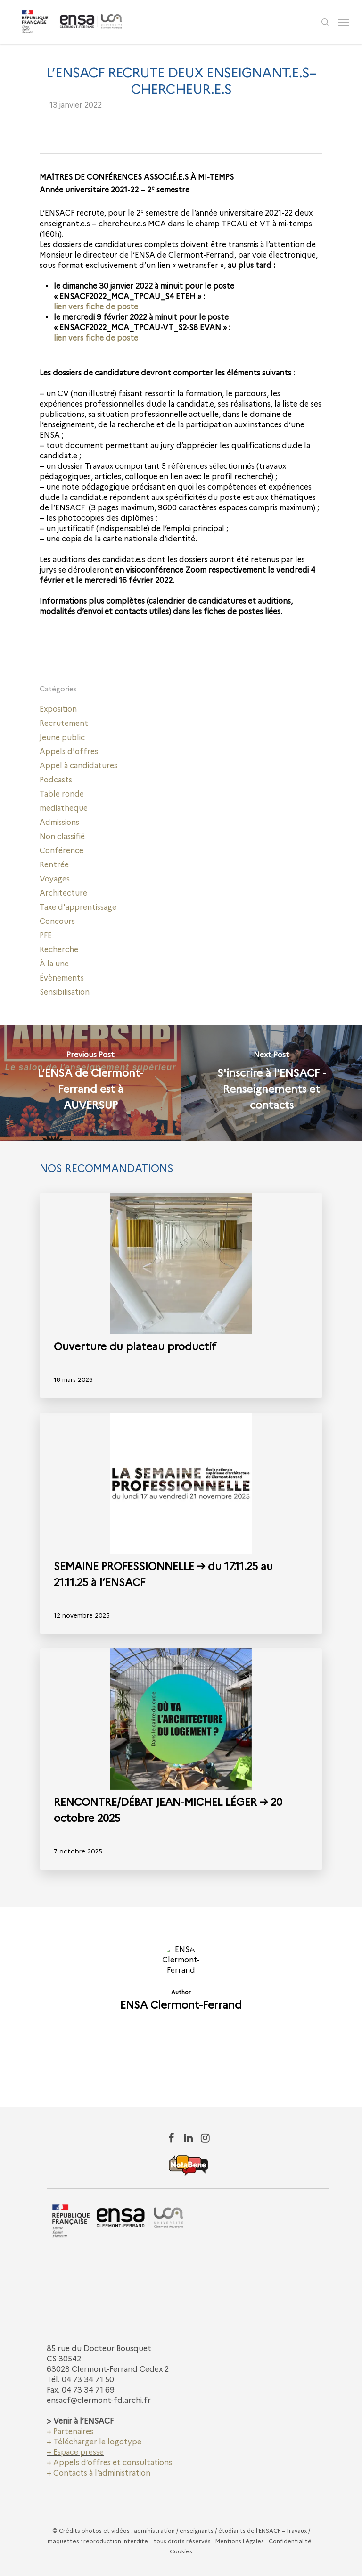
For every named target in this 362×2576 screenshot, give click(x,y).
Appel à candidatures (78, 765)
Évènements (62, 977)
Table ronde (62, 793)
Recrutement (64, 723)
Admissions (59, 822)
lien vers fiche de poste (96, 306)
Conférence (61, 850)
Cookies (181, 2551)
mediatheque (64, 808)
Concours (57, 921)
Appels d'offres (69, 751)
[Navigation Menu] (343, 22)
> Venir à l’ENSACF (80, 2421)
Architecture (63, 893)
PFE (46, 935)
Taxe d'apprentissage (78, 907)
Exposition (58, 709)
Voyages (55, 878)
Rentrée (54, 864)
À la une (54, 963)
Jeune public (62, 737)
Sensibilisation (65, 992)
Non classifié (62, 836)
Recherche (59, 949)
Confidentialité (290, 2540)
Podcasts (56, 779)
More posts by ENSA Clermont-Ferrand (181, 2038)
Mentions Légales (239, 2540)
